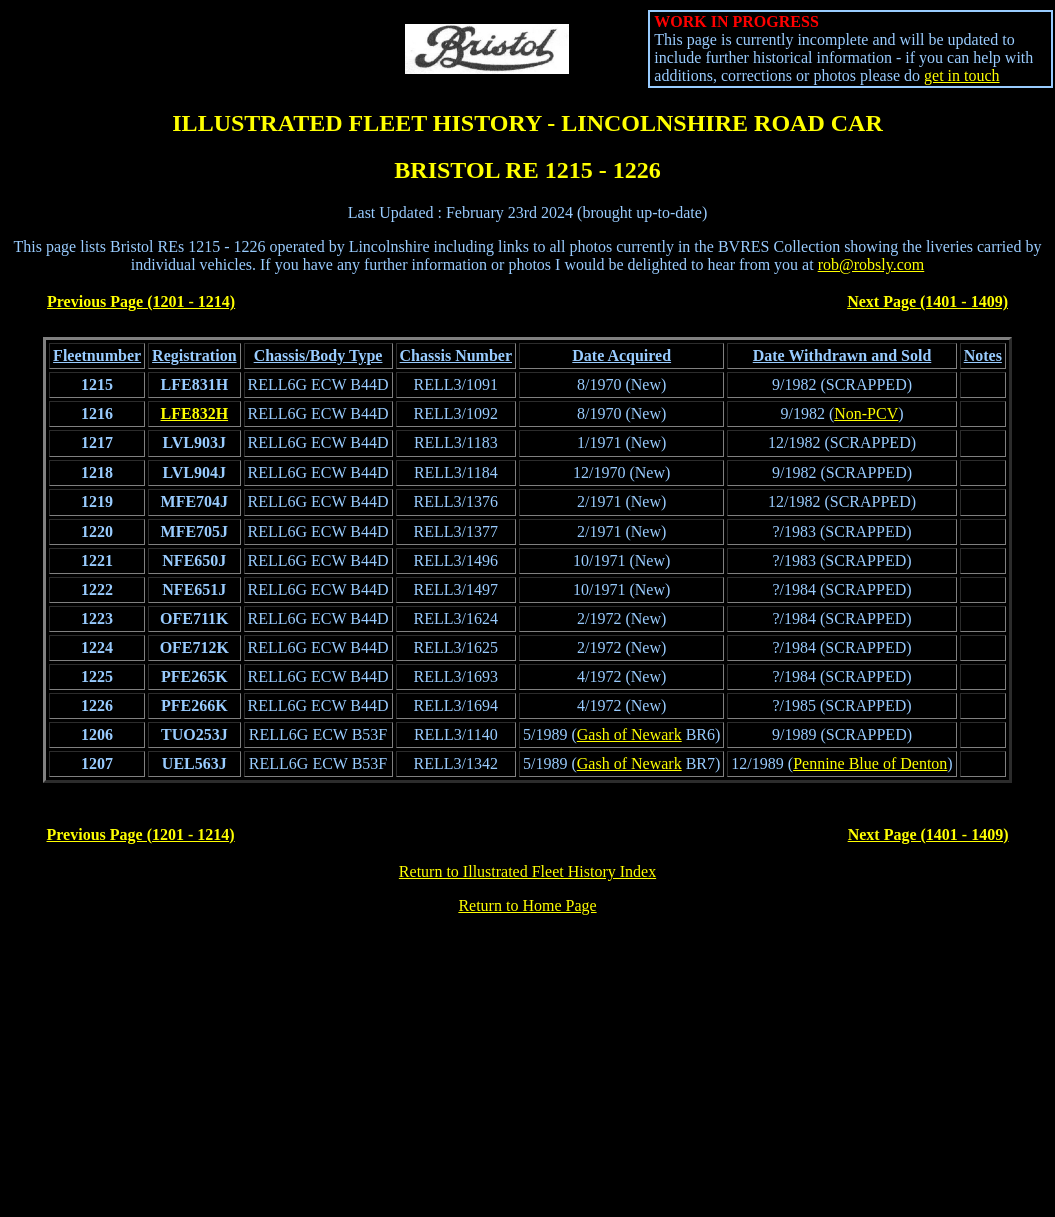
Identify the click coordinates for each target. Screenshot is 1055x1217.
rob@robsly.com (871, 264)
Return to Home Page (527, 905)
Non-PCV (866, 413)
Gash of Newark (629, 734)
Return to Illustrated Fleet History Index (527, 871)
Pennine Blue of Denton (870, 763)
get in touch (962, 75)
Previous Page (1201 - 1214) (141, 301)
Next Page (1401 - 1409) (927, 301)
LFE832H (195, 413)
